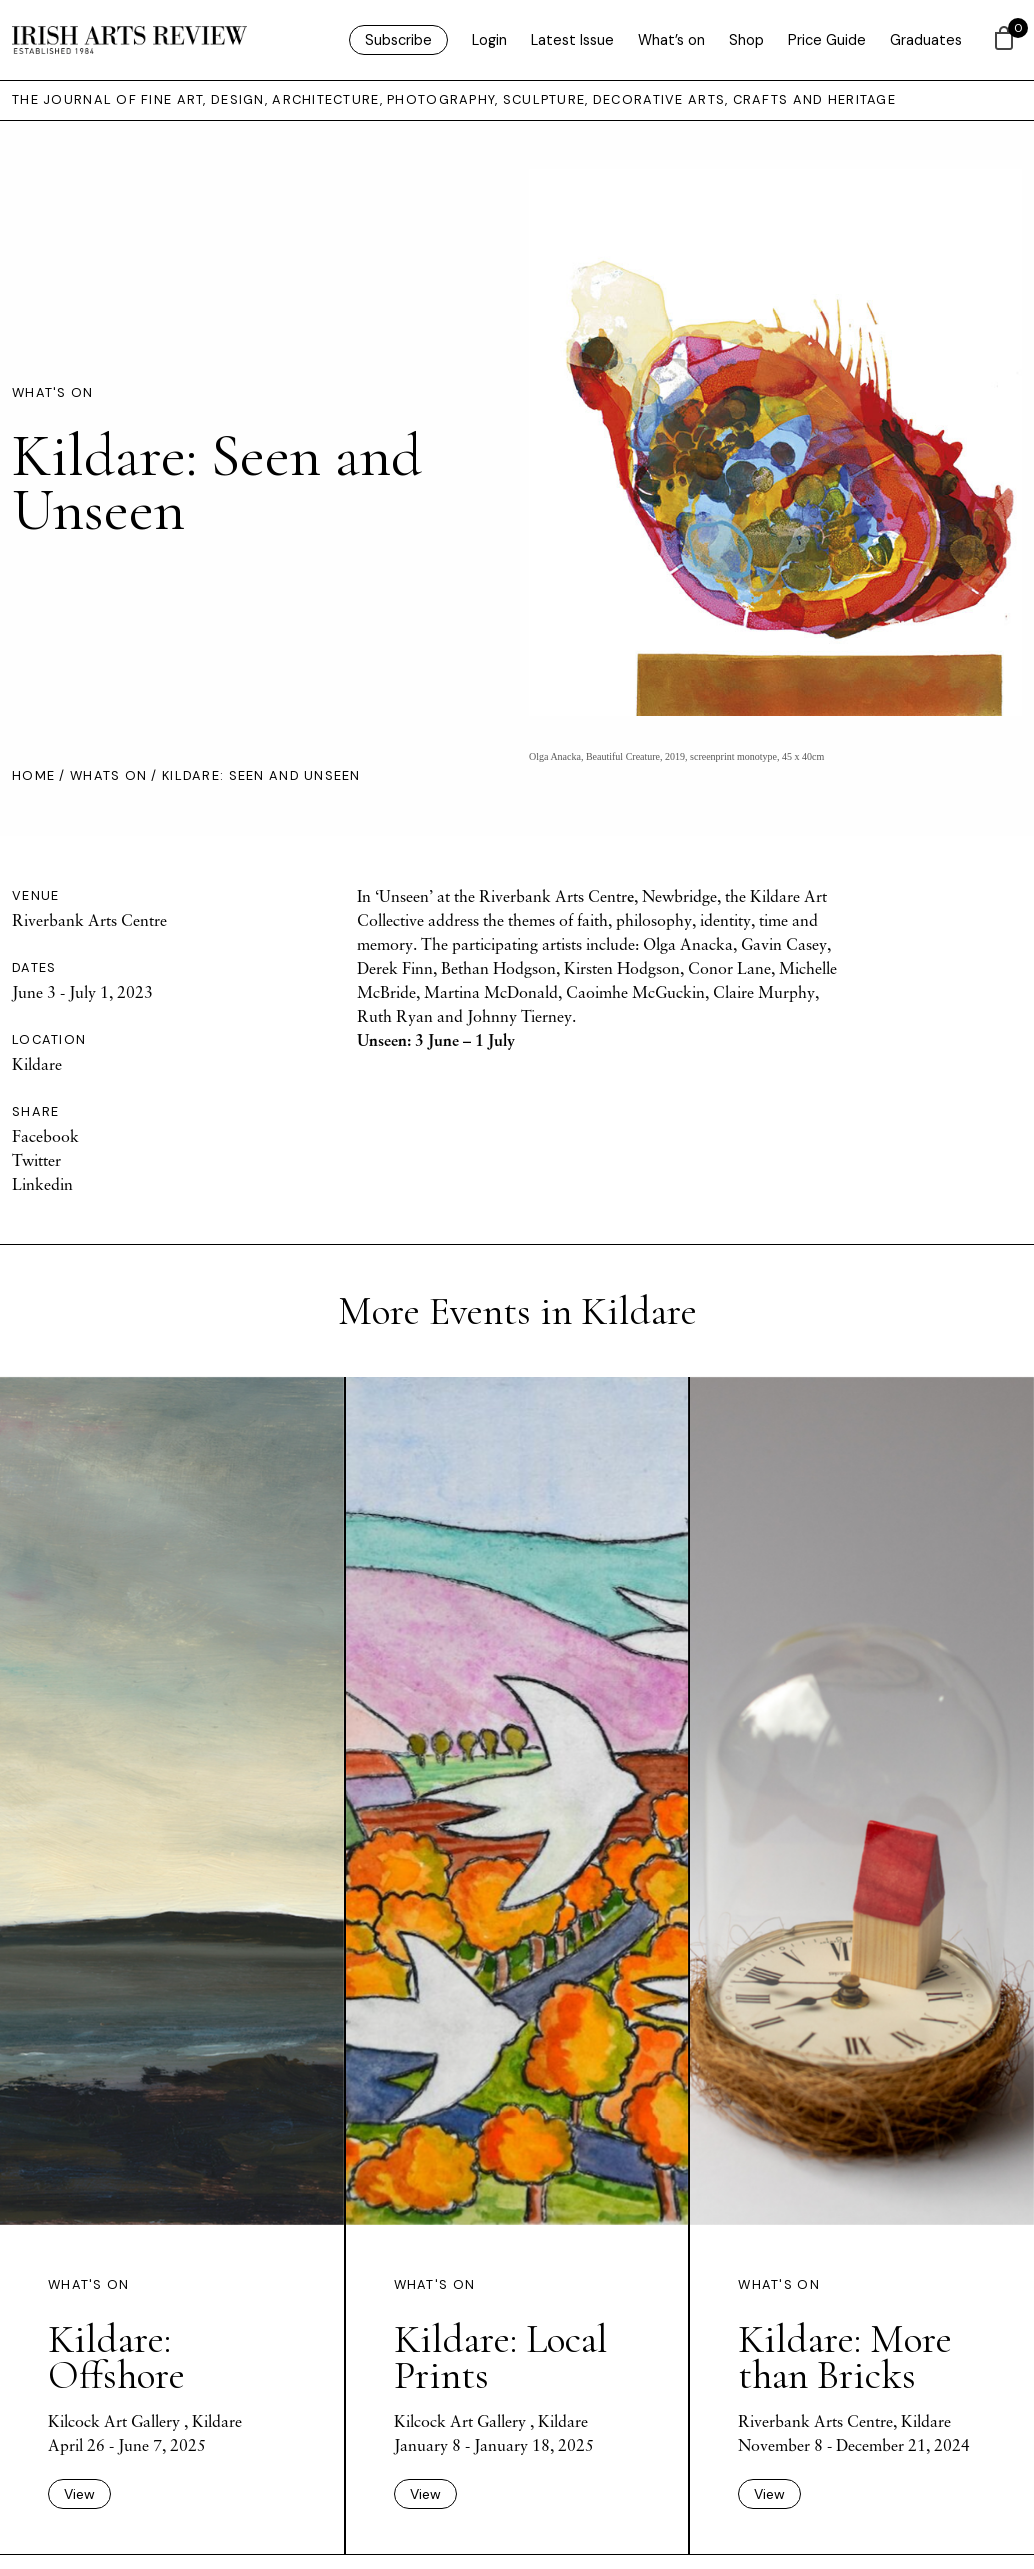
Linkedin (42, 1184)
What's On (53, 392)
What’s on (671, 40)
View (79, 2494)
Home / (41, 775)
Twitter (36, 1160)
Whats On (108, 775)
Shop (746, 40)
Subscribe (398, 40)
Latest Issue (572, 40)
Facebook (45, 1136)
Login (489, 40)
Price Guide (827, 40)
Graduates (926, 40)
